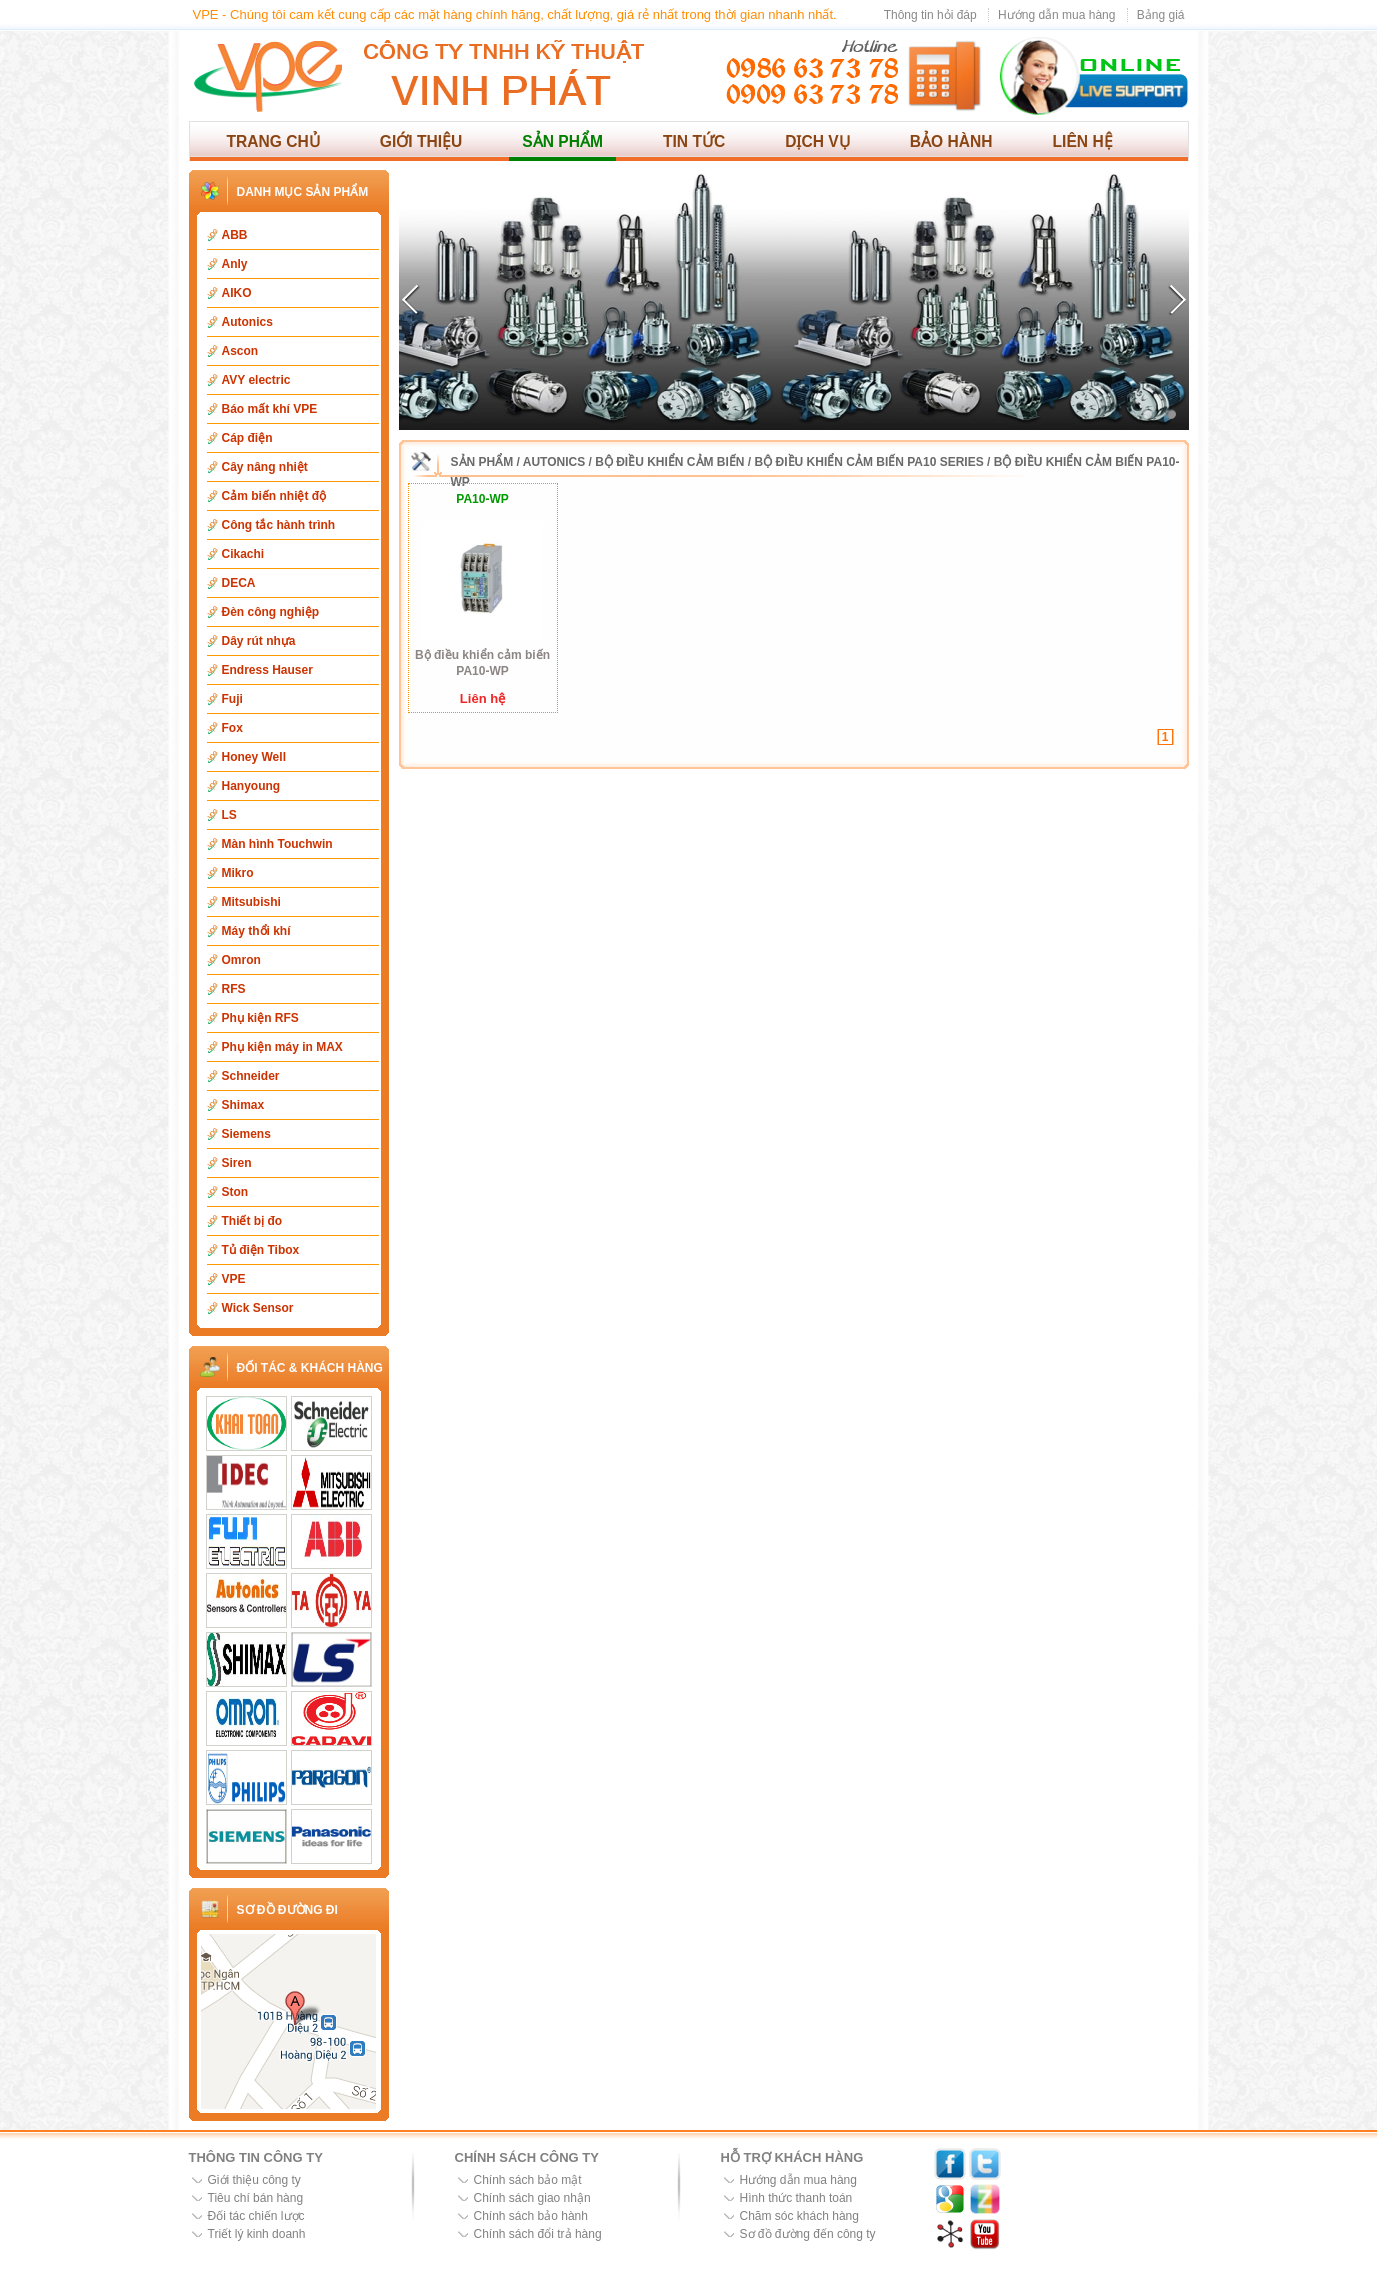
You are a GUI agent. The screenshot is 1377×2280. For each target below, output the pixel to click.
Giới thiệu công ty (254, 2180)
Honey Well (254, 757)
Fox (232, 728)
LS (229, 815)
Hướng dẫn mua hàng (1056, 15)
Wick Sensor (258, 1308)
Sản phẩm (562, 141)
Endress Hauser (267, 670)
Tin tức (694, 141)
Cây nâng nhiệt (265, 467)
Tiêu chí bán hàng (256, 2198)
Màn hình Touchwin (277, 844)
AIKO (237, 293)
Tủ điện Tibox (261, 1250)
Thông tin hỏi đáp (930, 15)
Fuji (232, 699)
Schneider (251, 1076)
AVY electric (256, 380)
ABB (235, 235)
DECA (239, 583)
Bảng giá (1161, 15)
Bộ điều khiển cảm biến (669, 462)
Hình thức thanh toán (796, 2198)
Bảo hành (951, 141)
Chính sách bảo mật (528, 2180)
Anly (235, 264)
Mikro (238, 873)
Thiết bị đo (252, 1221)
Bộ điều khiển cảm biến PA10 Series (869, 462)
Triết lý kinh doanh (257, 2234)
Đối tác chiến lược (256, 2216)
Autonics (247, 322)
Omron (241, 960)
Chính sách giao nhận (532, 2198)
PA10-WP (482, 499)
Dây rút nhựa (259, 641)
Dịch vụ (817, 141)
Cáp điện (247, 438)
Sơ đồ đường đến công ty (808, 2234)
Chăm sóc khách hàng (799, 2216)
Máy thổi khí (256, 931)
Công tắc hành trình (279, 525)
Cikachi (243, 554)
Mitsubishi (251, 902)
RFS (234, 989)
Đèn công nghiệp (271, 612)
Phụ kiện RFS (260, 1018)
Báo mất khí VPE (270, 409)
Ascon (240, 351)
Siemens (246, 1134)
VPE (234, 1279)
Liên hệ (1083, 141)
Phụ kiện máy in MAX (282, 1047)
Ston (235, 1192)
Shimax (243, 1105)
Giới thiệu (421, 141)
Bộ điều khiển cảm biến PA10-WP (482, 663)
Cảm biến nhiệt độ (274, 496)
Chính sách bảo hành (531, 2216)
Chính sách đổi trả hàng (538, 2234)
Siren (237, 1163)
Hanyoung (251, 786)
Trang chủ (273, 141)
